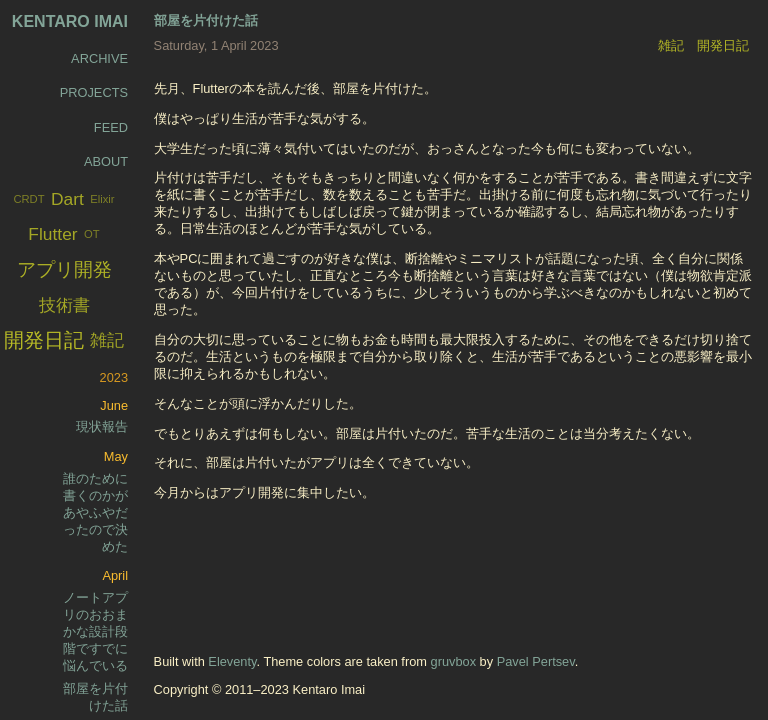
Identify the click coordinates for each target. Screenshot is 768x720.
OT (92, 234)
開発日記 (723, 45)
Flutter (52, 234)
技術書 (64, 305)
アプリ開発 (64, 269)
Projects (94, 92)
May (116, 456)
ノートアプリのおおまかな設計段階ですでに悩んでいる (95, 631)
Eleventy (232, 661)
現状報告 (102, 426)
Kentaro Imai (70, 21)
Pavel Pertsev (536, 661)
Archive (99, 58)
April (115, 575)
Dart (67, 199)
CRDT (28, 199)
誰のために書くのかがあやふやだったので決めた (95, 512)
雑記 (671, 45)
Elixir (102, 199)
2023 (114, 377)
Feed (111, 127)
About (106, 161)
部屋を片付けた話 (206, 20)
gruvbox (454, 661)
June (114, 405)
